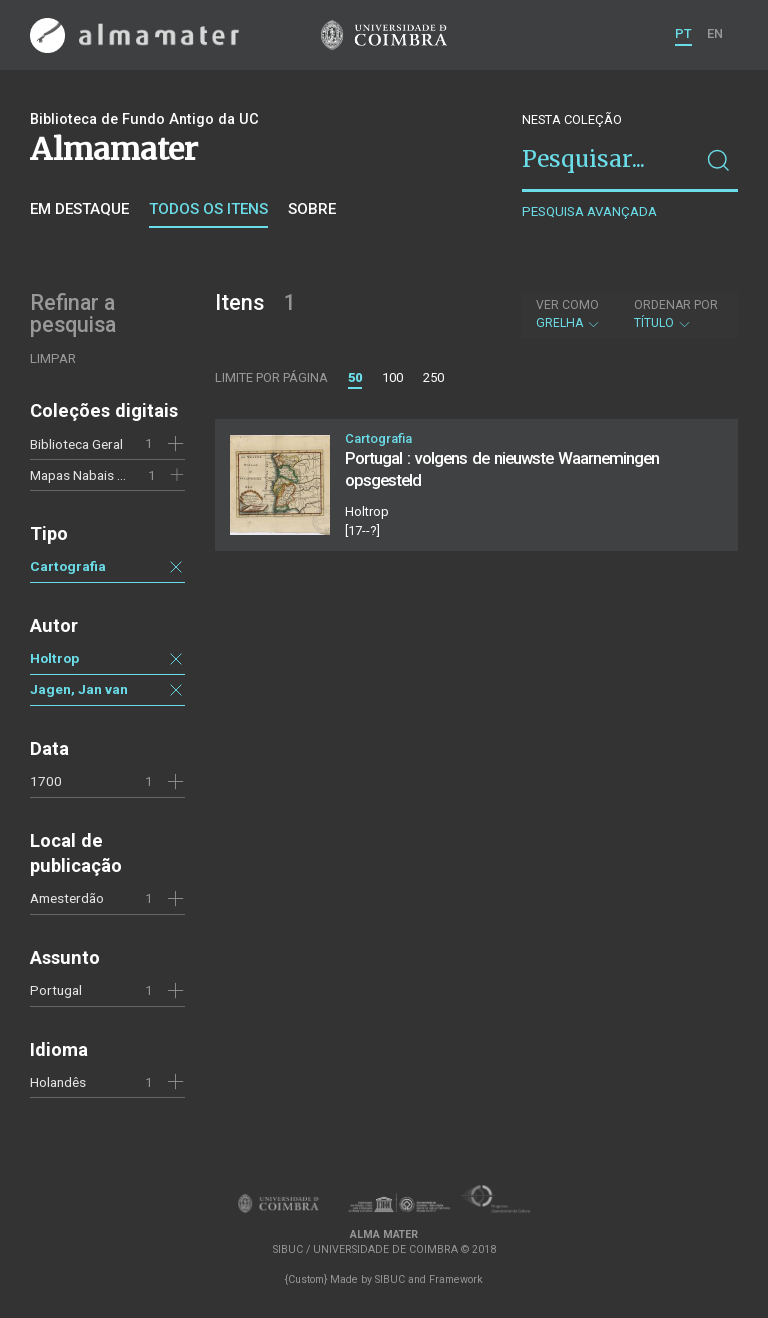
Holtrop (54, 658)
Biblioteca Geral (76, 444)
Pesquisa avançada (589, 211)
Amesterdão (67, 898)
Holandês (58, 1082)
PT (683, 33)
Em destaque (79, 209)
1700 (46, 781)
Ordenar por (676, 305)
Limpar (53, 358)
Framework (456, 1279)
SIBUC (390, 1279)
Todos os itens (208, 209)
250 (433, 377)
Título (676, 314)
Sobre (312, 209)
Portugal (56, 990)
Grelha (568, 314)
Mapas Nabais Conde (93, 475)
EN (715, 33)
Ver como (567, 305)
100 (392, 377)
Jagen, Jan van (79, 689)
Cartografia (68, 566)
